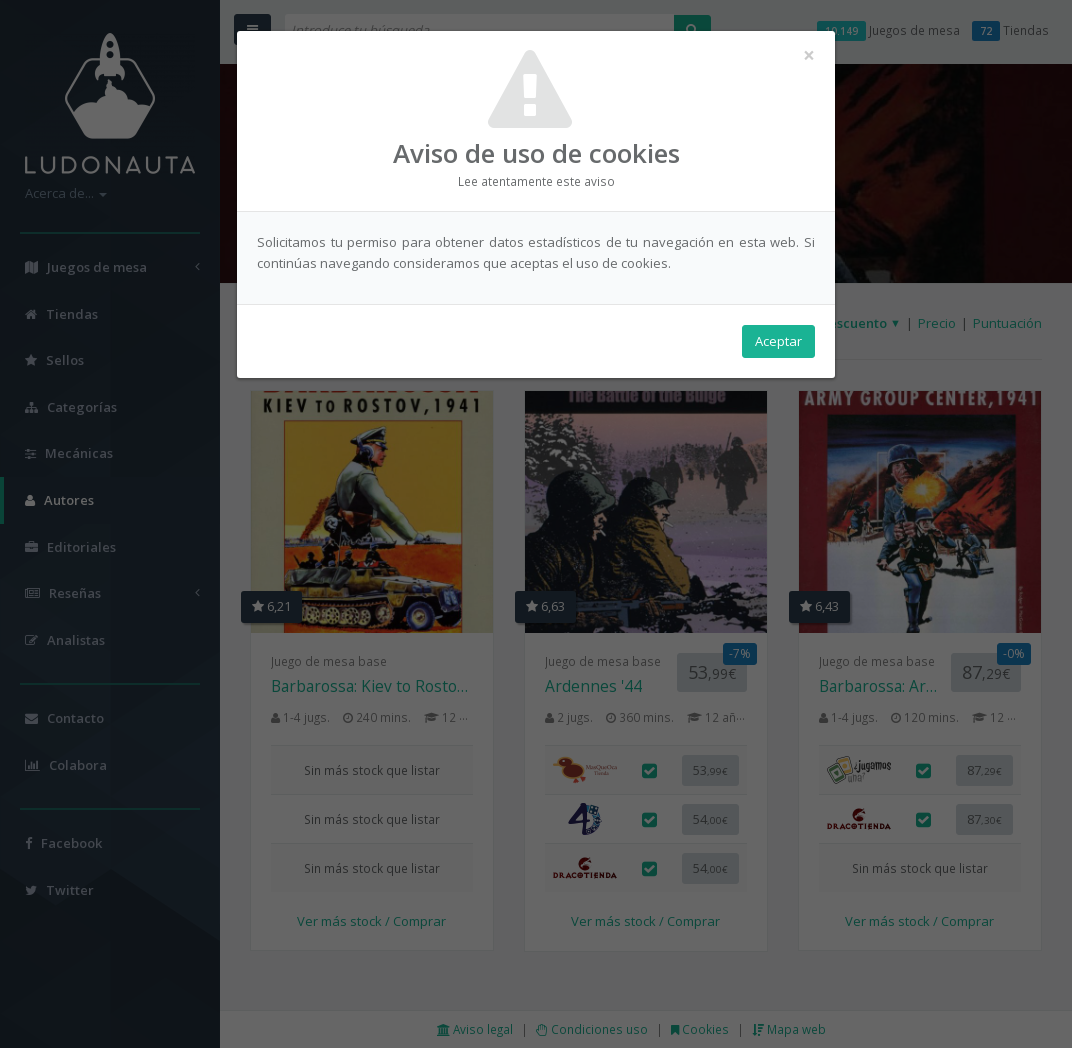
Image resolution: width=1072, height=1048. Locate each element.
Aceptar (778, 341)
